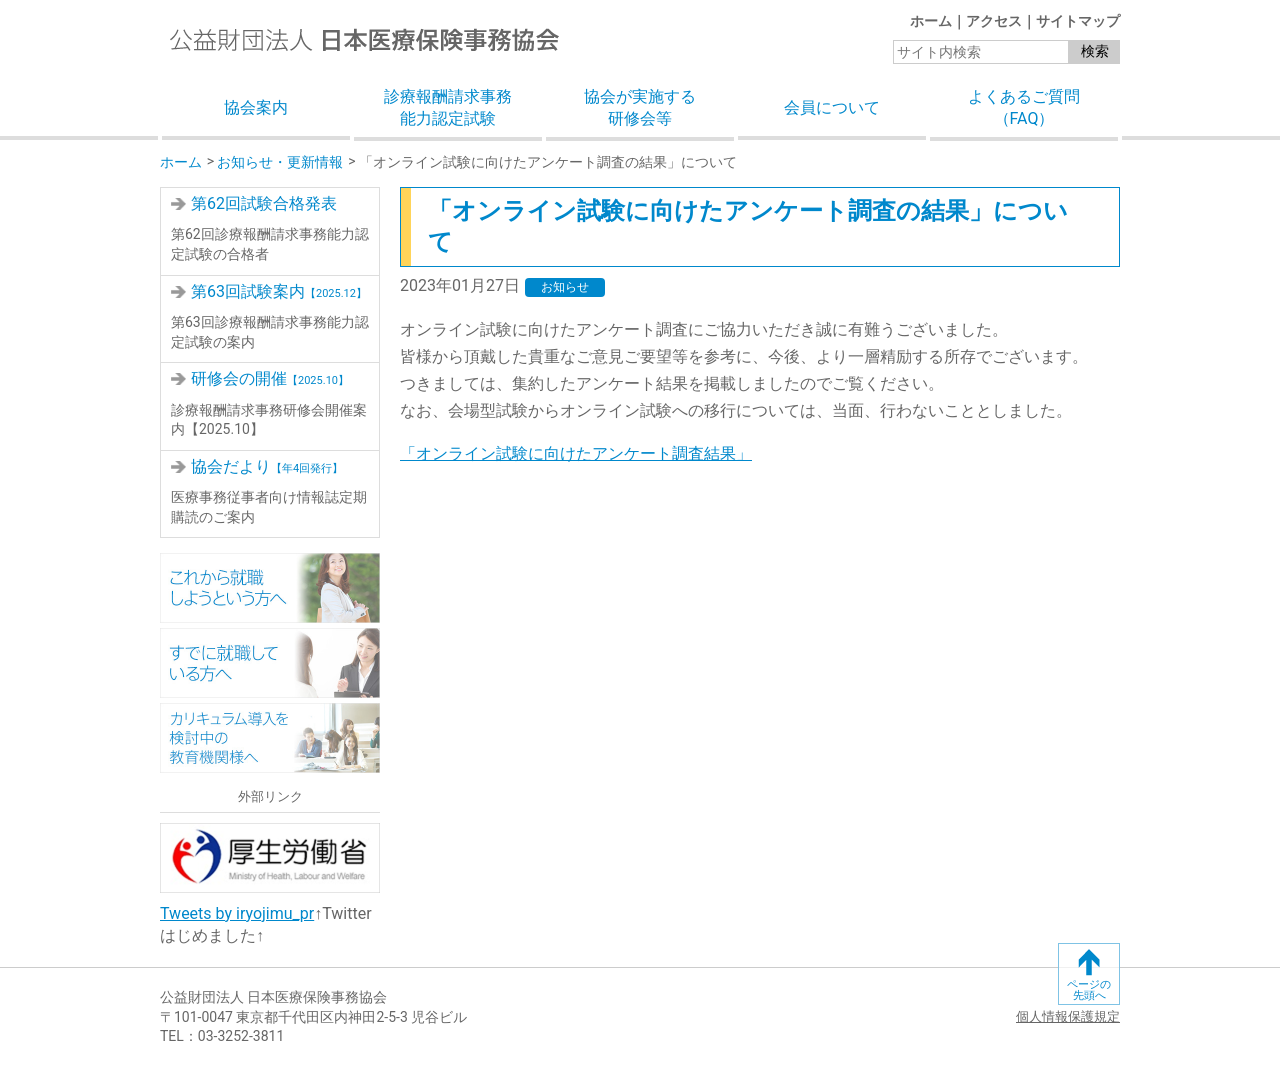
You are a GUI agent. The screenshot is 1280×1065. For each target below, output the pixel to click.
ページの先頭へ (1089, 990)
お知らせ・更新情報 (280, 162)
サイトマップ (1078, 21)
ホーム (931, 21)
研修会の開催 (270, 378)
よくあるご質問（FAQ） (1024, 107)
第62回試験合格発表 (264, 203)
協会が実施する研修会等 (640, 107)
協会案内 (256, 107)
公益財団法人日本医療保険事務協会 (364, 39)
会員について (832, 107)
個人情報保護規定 (1068, 1016)
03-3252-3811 (241, 1036)
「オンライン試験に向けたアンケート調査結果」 (576, 453)
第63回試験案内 (279, 291)
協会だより (267, 466)
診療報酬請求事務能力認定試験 (448, 107)
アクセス (994, 21)
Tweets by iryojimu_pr (237, 913)
